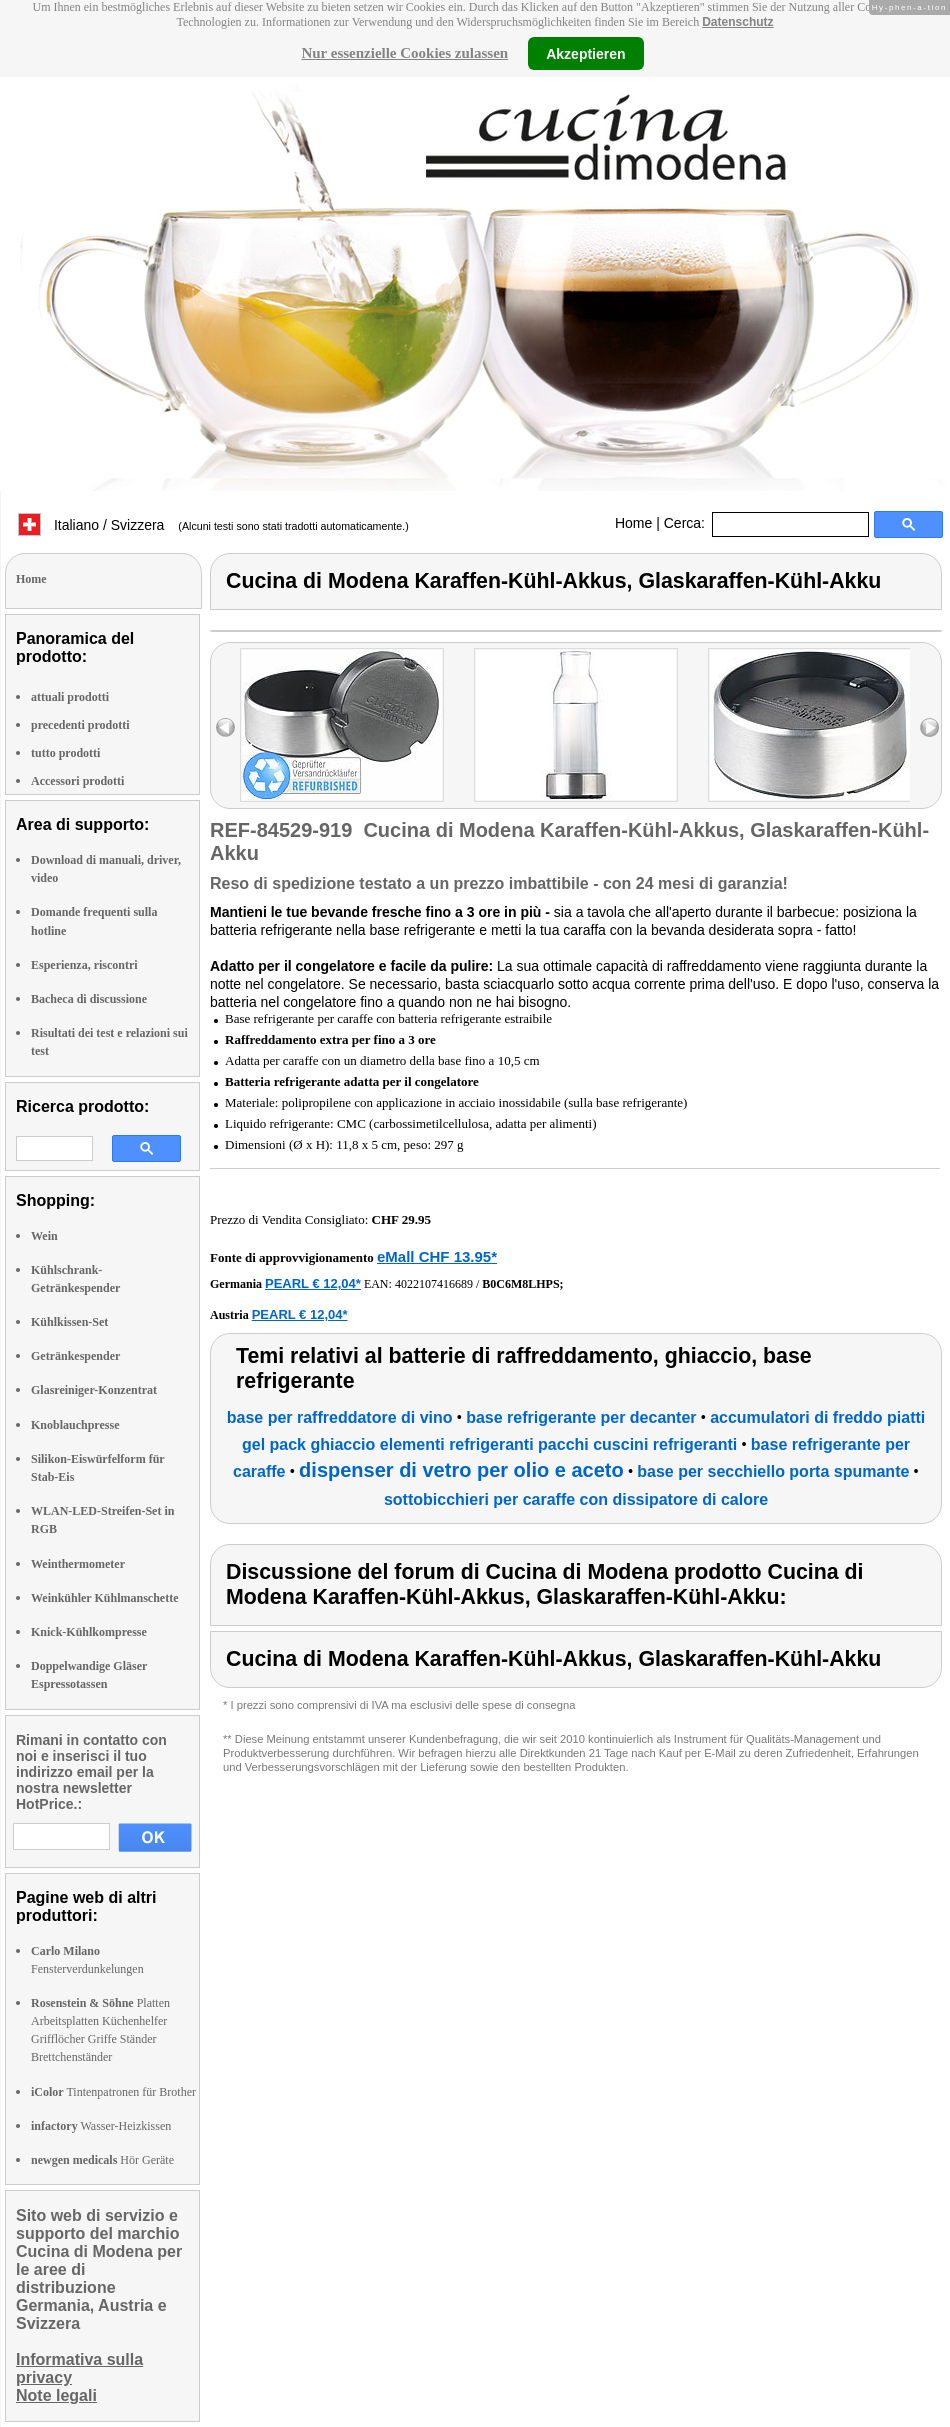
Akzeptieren (585, 53)
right (929, 727)
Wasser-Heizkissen (101, 2126)
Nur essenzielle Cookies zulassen (404, 53)
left (225, 727)
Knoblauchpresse (75, 1425)
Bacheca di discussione (89, 999)
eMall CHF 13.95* (437, 1256)
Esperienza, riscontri (84, 965)
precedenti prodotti (80, 725)
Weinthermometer (78, 1564)
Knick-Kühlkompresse (89, 1632)
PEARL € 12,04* (313, 1283)
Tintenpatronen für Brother (113, 2092)
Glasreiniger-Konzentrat (94, 1390)
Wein (44, 1236)
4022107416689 (434, 1284)
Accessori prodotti (77, 781)
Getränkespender (75, 1356)
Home (633, 523)
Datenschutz (737, 22)
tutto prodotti (65, 753)
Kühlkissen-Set (69, 1322)
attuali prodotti (70, 697)
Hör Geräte (102, 2160)
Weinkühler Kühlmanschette (104, 1598)
